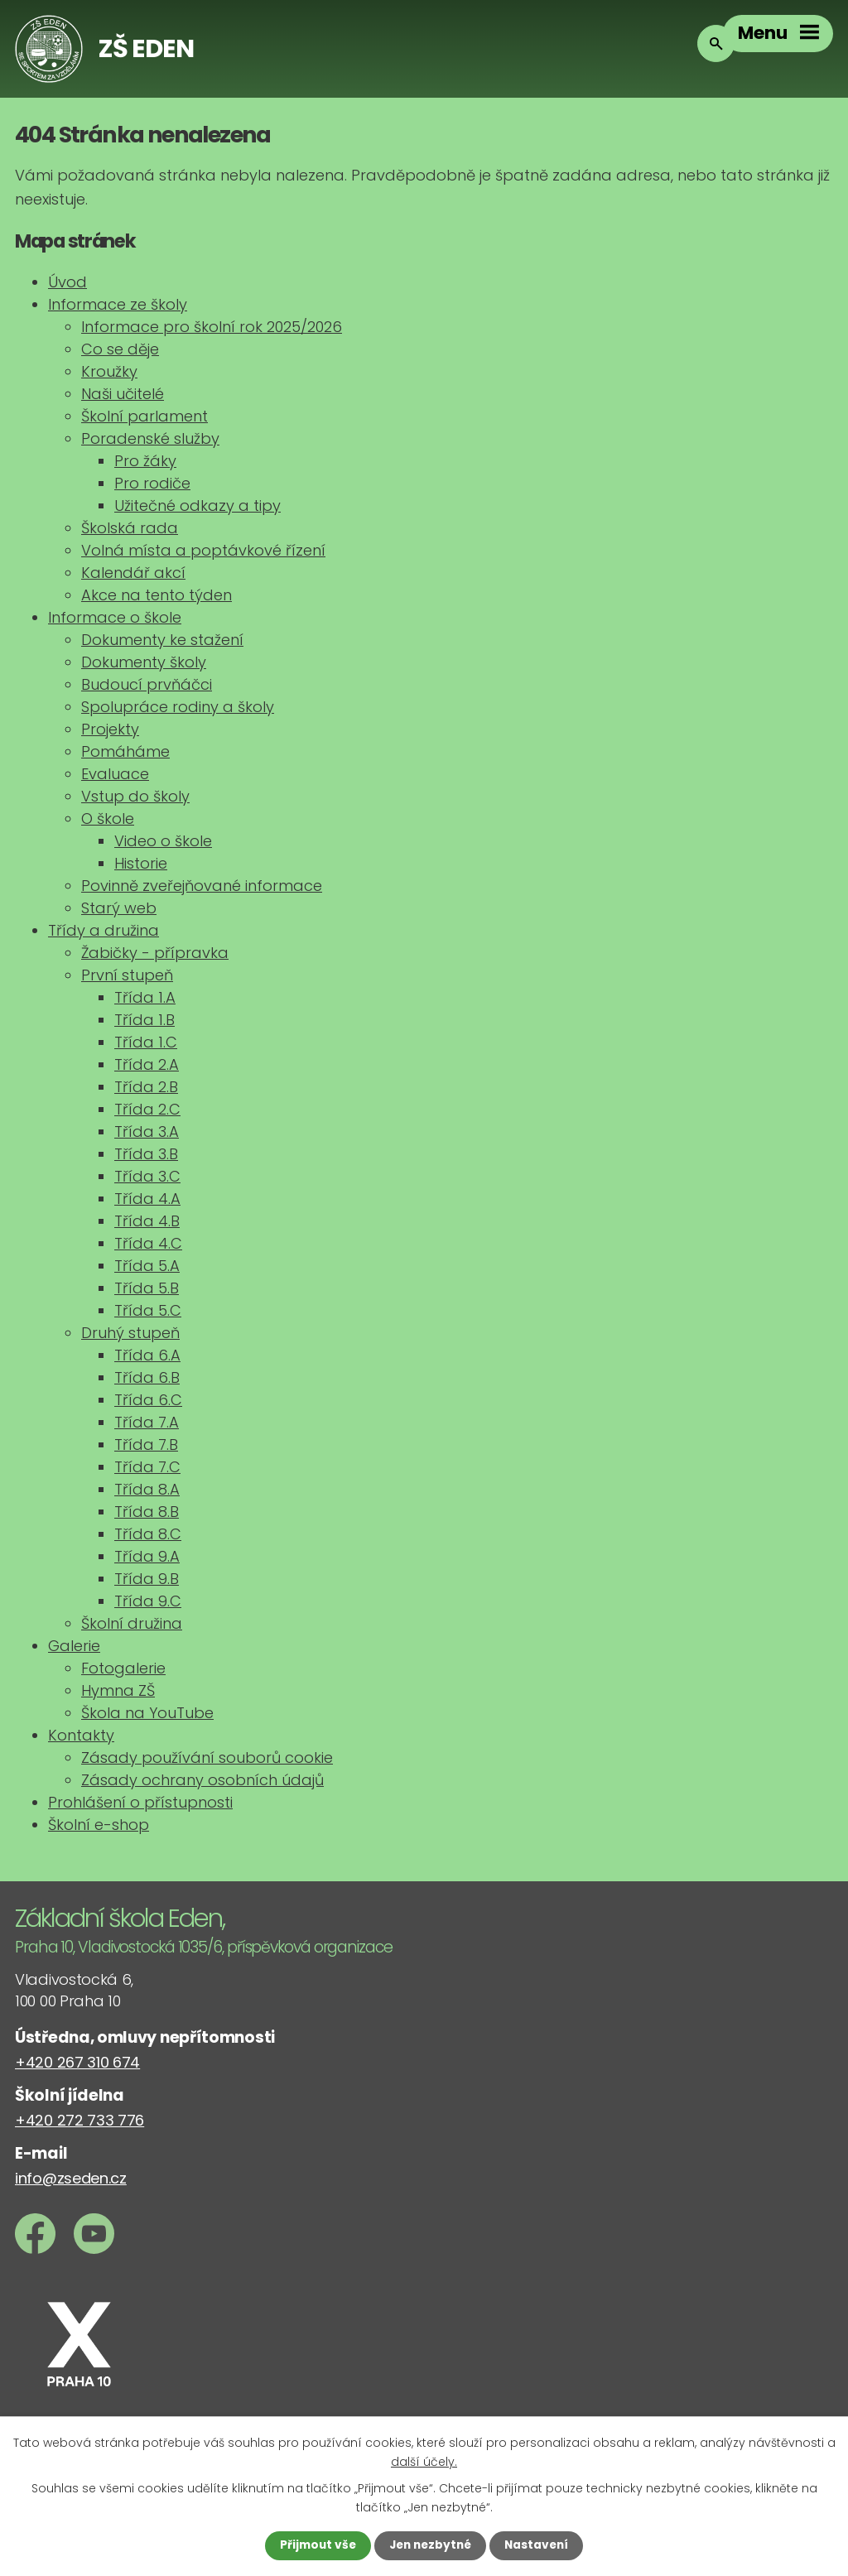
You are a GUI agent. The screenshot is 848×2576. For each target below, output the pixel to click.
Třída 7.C (147, 1467)
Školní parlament (144, 416)
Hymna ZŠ (118, 1690)
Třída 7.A (146, 1422)
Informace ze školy (117, 304)
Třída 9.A (147, 1556)
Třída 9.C (147, 1601)
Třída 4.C (148, 1243)
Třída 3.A (146, 1131)
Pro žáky (145, 460)
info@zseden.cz (71, 2178)
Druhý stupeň (130, 1332)
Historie (140, 863)
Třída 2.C (147, 1109)
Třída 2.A (146, 1064)
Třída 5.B (146, 1288)
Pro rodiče (152, 483)
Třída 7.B (146, 1444)
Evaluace (115, 773)
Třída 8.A (147, 1489)
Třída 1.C (145, 1042)
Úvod (67, 282)
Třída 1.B (144, 1019)
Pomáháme (125, 751)
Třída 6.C (148, 1399)
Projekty (110, 729)
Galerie (74, 1645)
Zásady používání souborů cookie (207, 1757)
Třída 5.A (147, 1265)
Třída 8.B (146, 1511)
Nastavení (540, 2545)
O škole (107, 818)
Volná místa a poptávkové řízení (203, 550)
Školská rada (129, 528)
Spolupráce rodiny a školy (177, 706)
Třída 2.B (146, 1086)
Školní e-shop (98, 1824)
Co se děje (120, 349)
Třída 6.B (147, 1377)
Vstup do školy (135, 796)
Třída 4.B (147, 1221)
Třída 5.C (147, 1310)
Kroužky (109, 371)
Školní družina (131, 1623)
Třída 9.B (146, 1578)
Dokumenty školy (143, 662)
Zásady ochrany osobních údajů (202, 1779)
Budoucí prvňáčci (146, 684)
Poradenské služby (150, 438)
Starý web (119, 908)
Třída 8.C (147, 1534)
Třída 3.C (147, 1176)
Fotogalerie (123, 1668)
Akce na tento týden (156, 595)
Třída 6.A (147, 1355)
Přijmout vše (314, 2545)
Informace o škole (114, 617)
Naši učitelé (122, 393)
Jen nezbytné (430, 2545)
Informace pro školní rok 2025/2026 (211, 326)
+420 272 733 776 (79, 2120)
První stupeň (127, 975)
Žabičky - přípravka (155, 952)
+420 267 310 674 (77, 2062)
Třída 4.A (147, 1198)
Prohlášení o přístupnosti (140, 1802)
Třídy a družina (103, 930)
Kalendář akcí (133, 572)
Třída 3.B (146, 1154)
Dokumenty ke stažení (162, 639)
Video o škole (163, 841)
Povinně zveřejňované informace (201, 885)
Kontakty (81, 1735)
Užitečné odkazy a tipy (197, 505)
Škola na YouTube (147, 1712)
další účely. (424, 2460)
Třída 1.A (145, 997)
